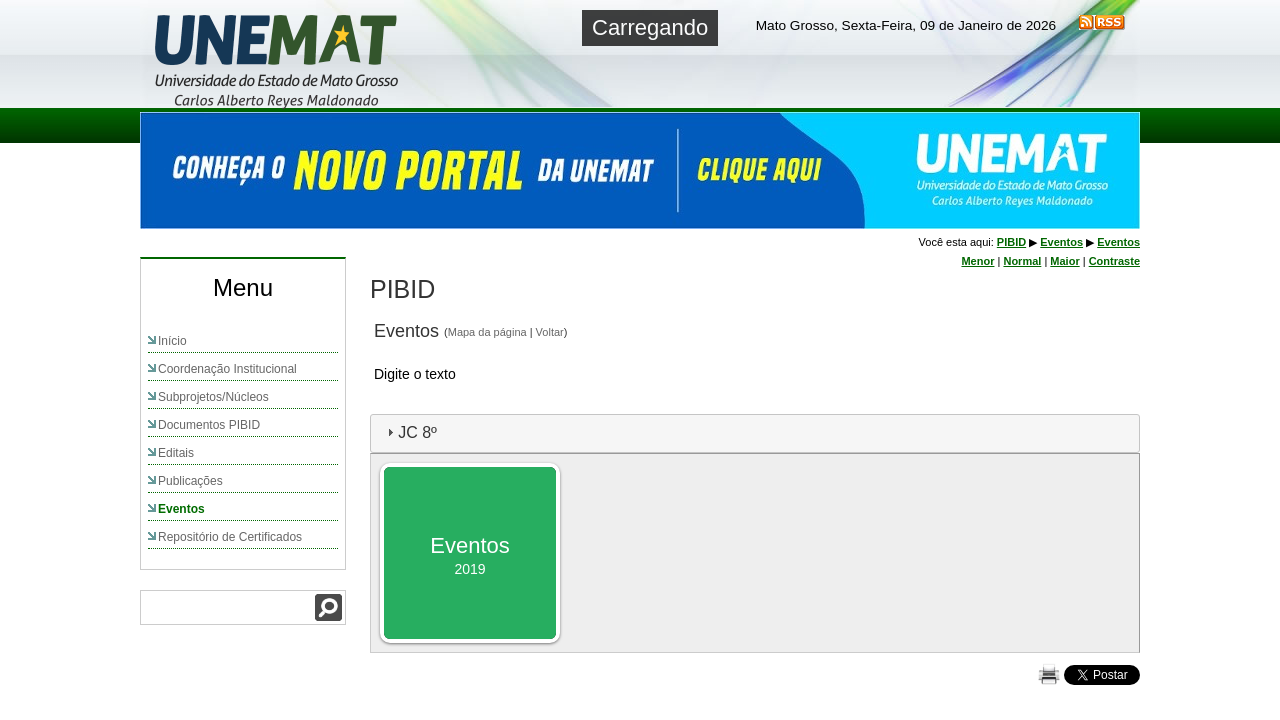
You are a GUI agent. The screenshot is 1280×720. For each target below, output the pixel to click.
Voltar (550, 332)
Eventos (181, 509)
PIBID (1011, 242)
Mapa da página (487, 332)
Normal (1022, 261)
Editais (176, 453)
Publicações (190, 481)
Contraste (1114, 261)
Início (172, 341)
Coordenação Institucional (227, 369)
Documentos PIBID (209, 425)
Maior (1064, 261)
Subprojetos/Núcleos (213, 397)
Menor (977, 261)
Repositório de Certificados (230, 537)
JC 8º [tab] (409, 432)
